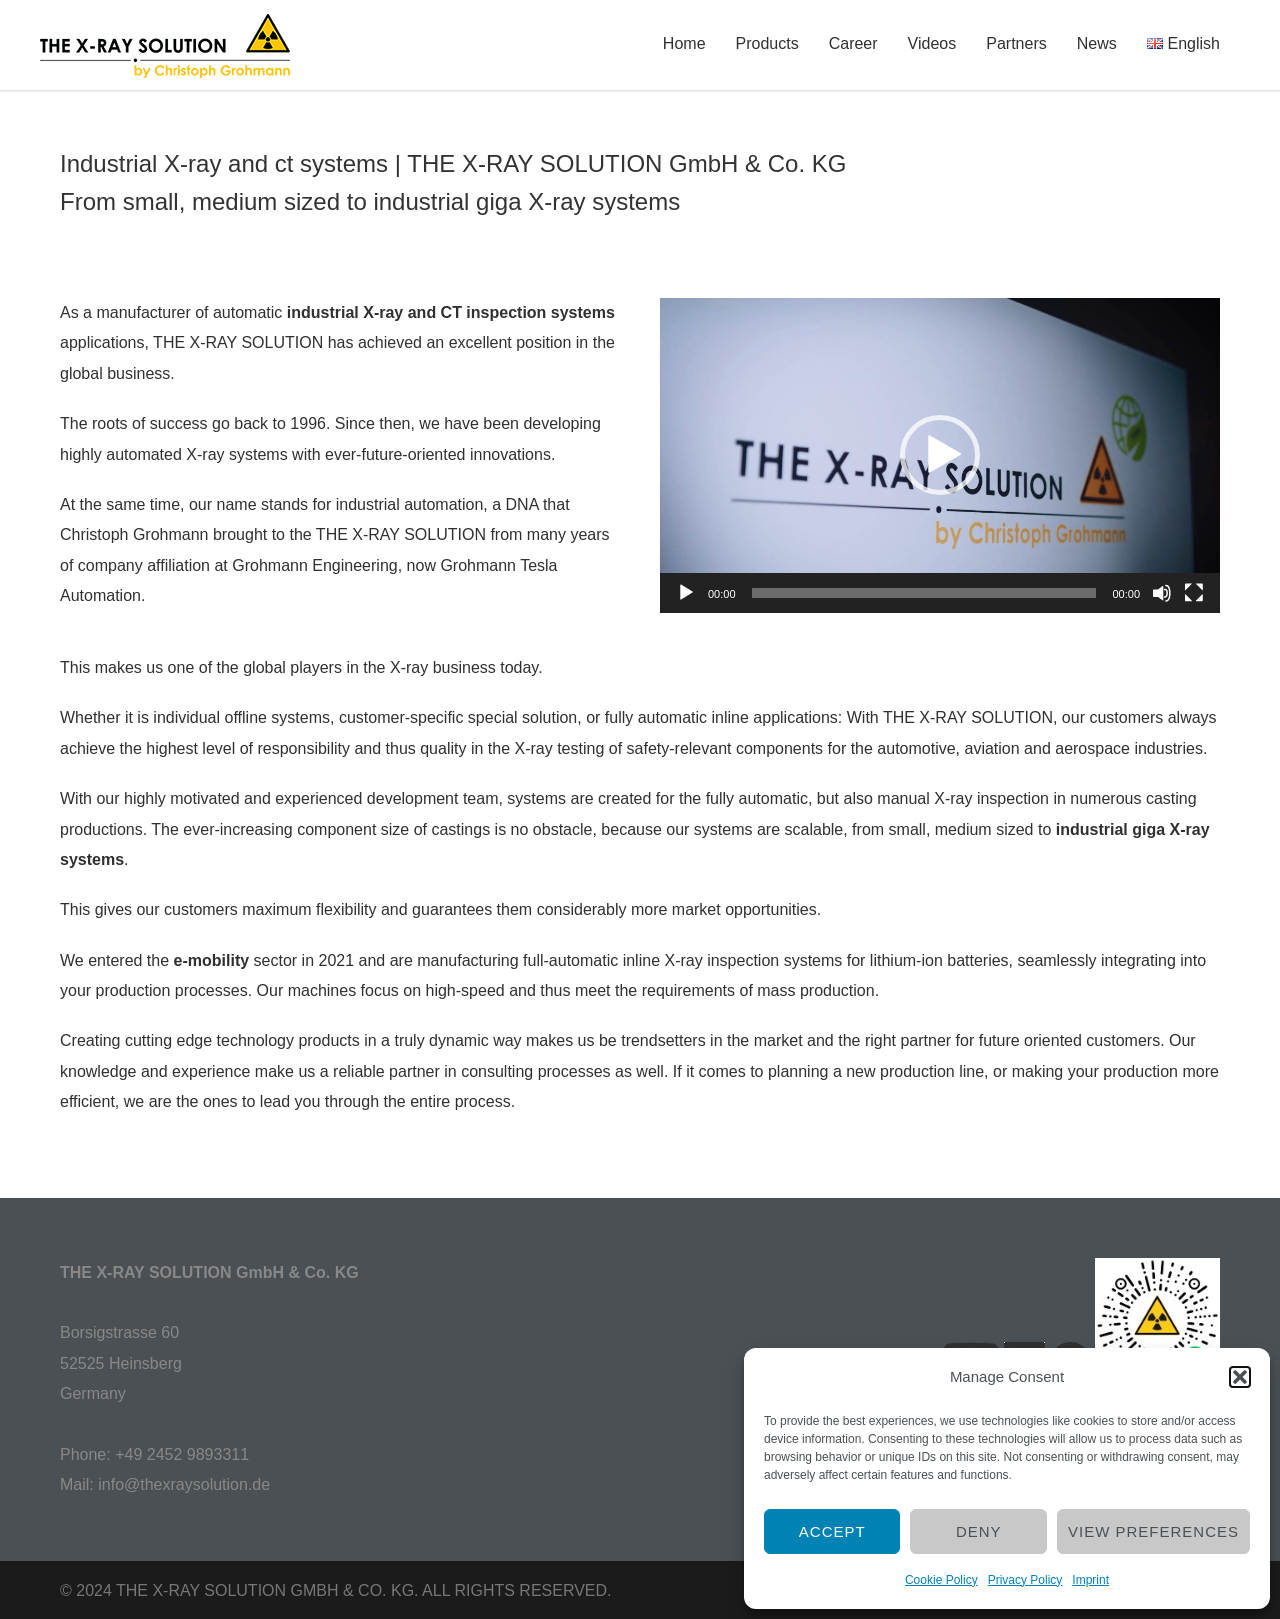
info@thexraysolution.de (184, 1484)
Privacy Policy (1025, 1580)
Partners (1016, 43)
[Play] (686, 593)
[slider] (924, 593)
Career (853, 43)
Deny (979, 1531)
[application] (940, 455)
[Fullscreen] (1194, 593)
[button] (1240, 1377)
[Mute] (1162, 593)
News (1097, 43)
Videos (932, 43)
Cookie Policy (941, 1580)
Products (767, 43)
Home (684, 43)
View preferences (1153, 1531)
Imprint (1090, 1580)
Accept (832, 1531)
